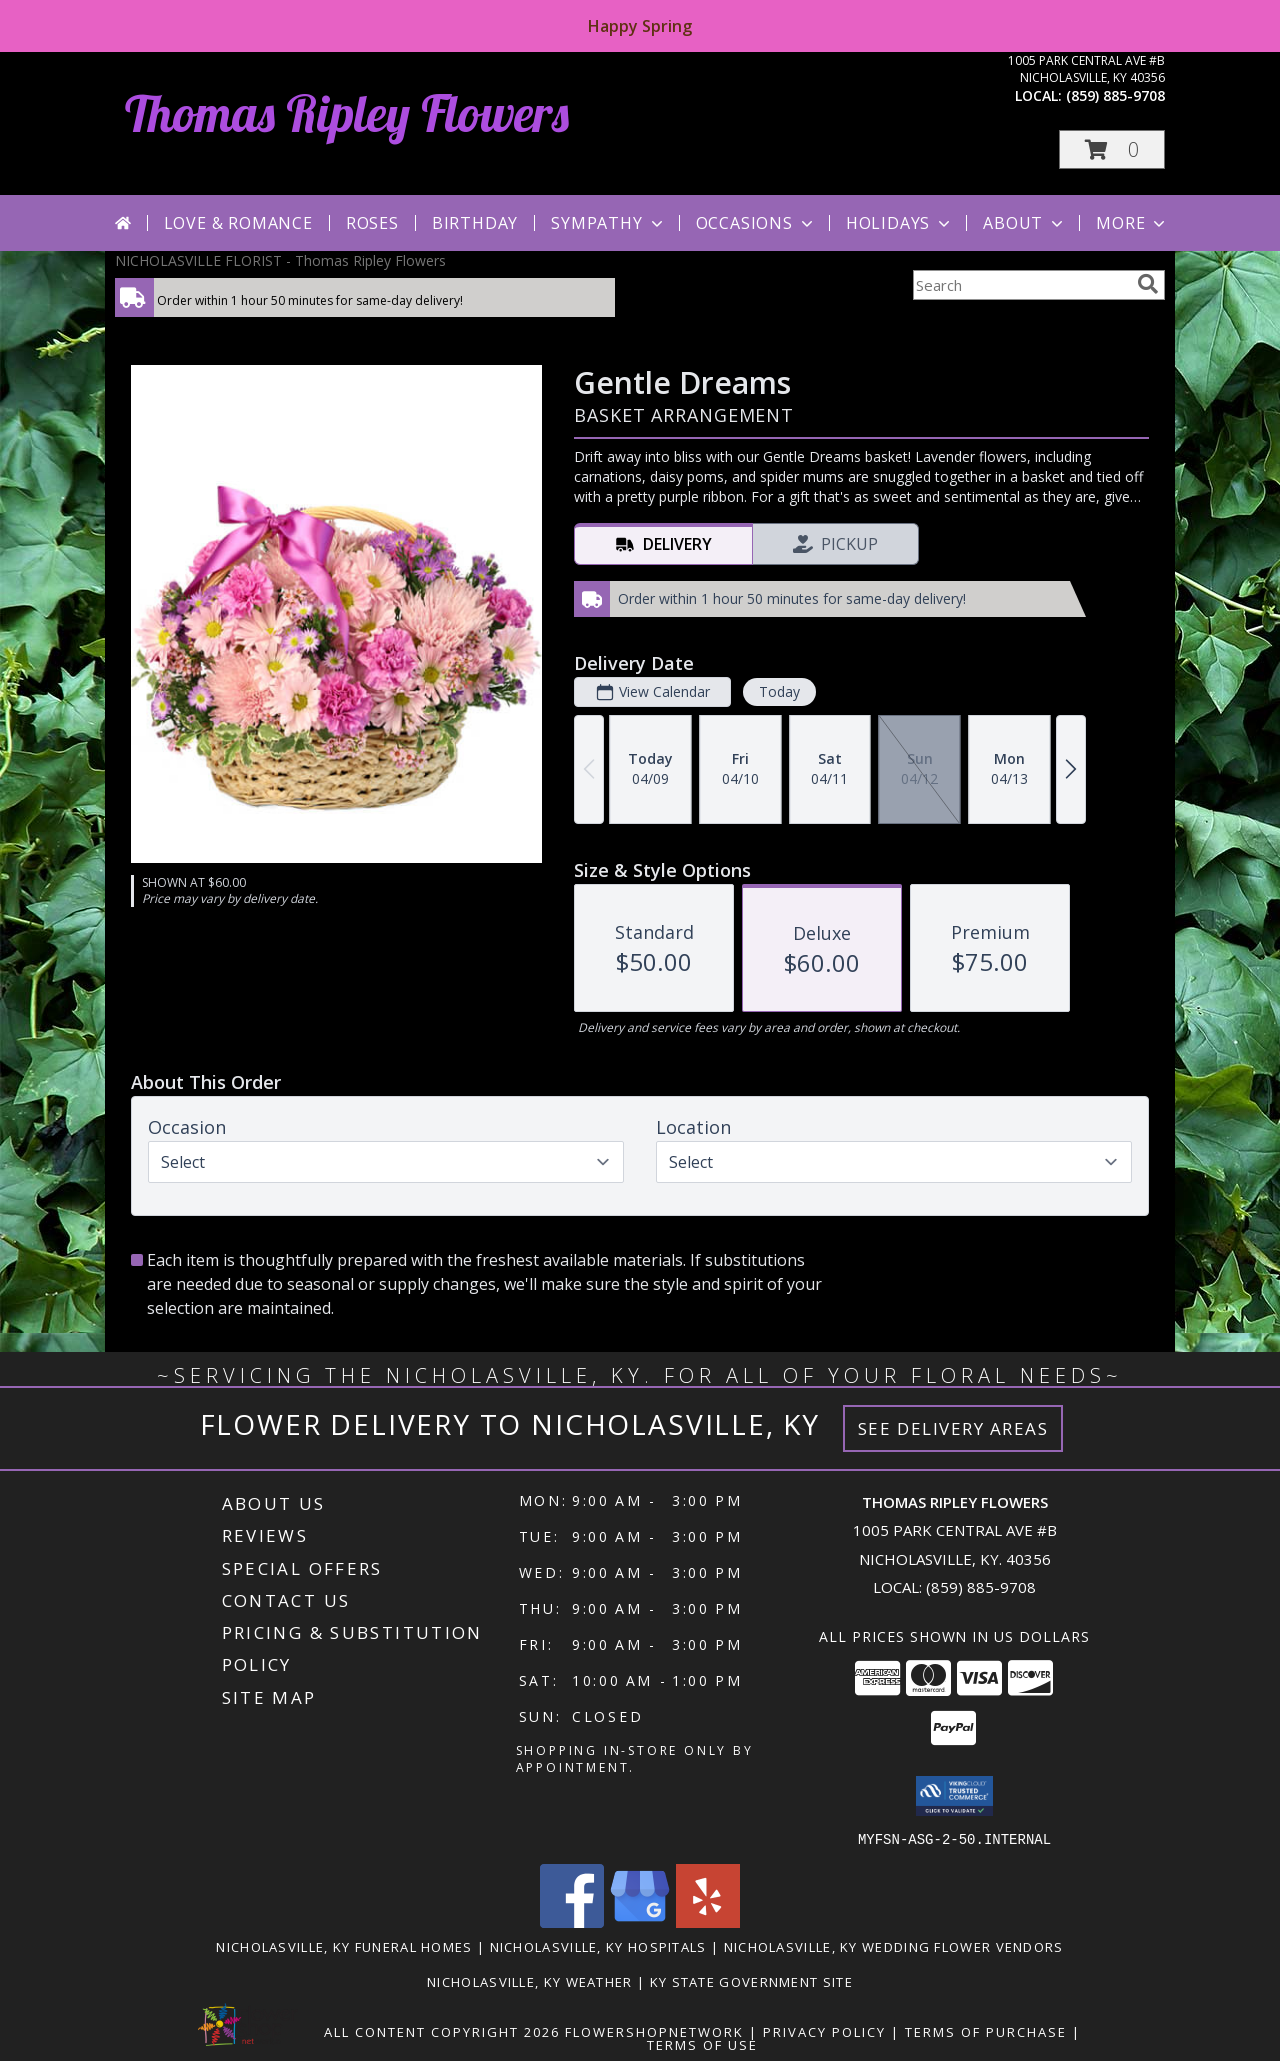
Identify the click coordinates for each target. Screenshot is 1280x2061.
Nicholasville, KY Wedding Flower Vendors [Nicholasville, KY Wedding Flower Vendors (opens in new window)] (894, 1946)
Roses (372, 223)
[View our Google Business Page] (640, 1921)
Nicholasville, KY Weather (530, 1981)
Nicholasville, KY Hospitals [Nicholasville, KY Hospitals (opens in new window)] (598, 1946)
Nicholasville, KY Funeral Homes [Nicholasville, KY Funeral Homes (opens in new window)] (344, 1946)
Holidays (900, 223)
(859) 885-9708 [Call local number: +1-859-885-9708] (1115, 95)
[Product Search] (1021, 285)
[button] (1112, 149)
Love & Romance (238, 223)
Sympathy (608, 223)
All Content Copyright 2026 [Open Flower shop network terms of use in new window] (442, 2031)
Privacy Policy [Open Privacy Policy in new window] (824, 2031)
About (1025, 223)
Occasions (756, 223)
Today (779, 691)
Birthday (475, 223)
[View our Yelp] (708, 1921)
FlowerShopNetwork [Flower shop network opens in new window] (654, 2031)
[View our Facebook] (572, 1921)
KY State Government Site (751, 1981)
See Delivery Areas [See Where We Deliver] (953, 1428)
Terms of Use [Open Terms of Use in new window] (702, 2044)
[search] (1148, 284)
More (1132, 223)
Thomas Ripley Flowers (347, 113)
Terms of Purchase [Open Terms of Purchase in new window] (986, 2031)
